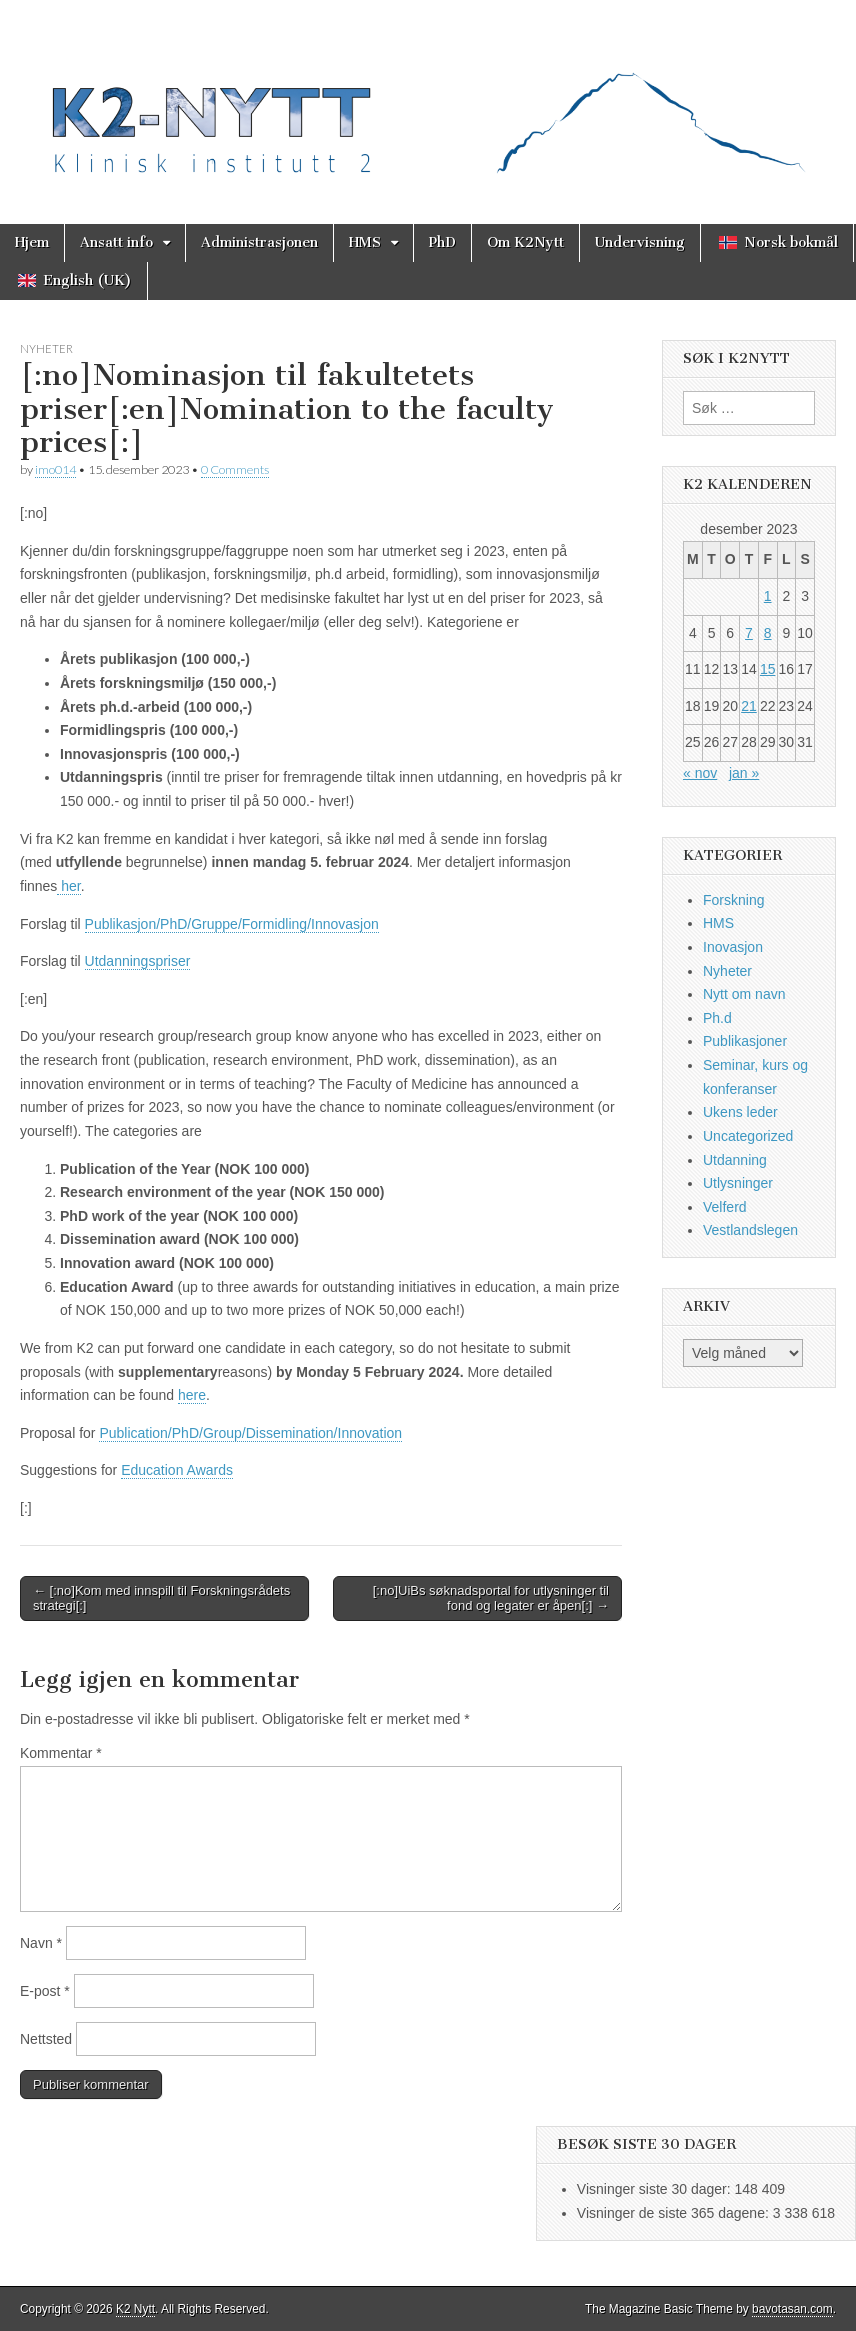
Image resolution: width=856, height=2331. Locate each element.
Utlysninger (738, 1183)
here (192, 1395)
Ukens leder (740, 1112)
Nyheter (46, 348)
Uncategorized (748, 1136)
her (68, 886)
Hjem (32, 242)
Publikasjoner (745, 1041)
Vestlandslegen (750, 1230)
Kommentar (61, 1753)
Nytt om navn (744, 994)
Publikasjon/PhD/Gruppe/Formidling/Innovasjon (232, 924)
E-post (45, 1991)
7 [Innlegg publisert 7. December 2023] (749, 633)
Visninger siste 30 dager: (656, 2189)
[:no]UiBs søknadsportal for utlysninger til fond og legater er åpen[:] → (491, 1598)
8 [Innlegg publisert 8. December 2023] (768, 633)
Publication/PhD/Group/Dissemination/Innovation (250, 1433)
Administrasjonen (259, 242)
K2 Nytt (135, 2309)
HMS (365, 242)
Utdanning (735, 1160)
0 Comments (235, 469)
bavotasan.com (792, 2309)
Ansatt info (116, 242)
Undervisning (640, 242)
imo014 (55, 469)
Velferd (725, 1207)
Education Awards (177, 1470)
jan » (744, 773)
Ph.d (717, 1018)
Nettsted (46, 2039)
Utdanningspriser (138, 961)
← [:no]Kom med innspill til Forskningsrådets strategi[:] (161, 1598)
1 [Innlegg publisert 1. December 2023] (768, 596)
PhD (442, 242)
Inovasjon (733, 947)
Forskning (733, 900)
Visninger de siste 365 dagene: (675, 2213)
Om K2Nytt (525, 242)
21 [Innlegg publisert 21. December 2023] (749, 706)
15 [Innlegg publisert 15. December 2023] (768, 669)
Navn (41, 1943)
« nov (700, 773)
